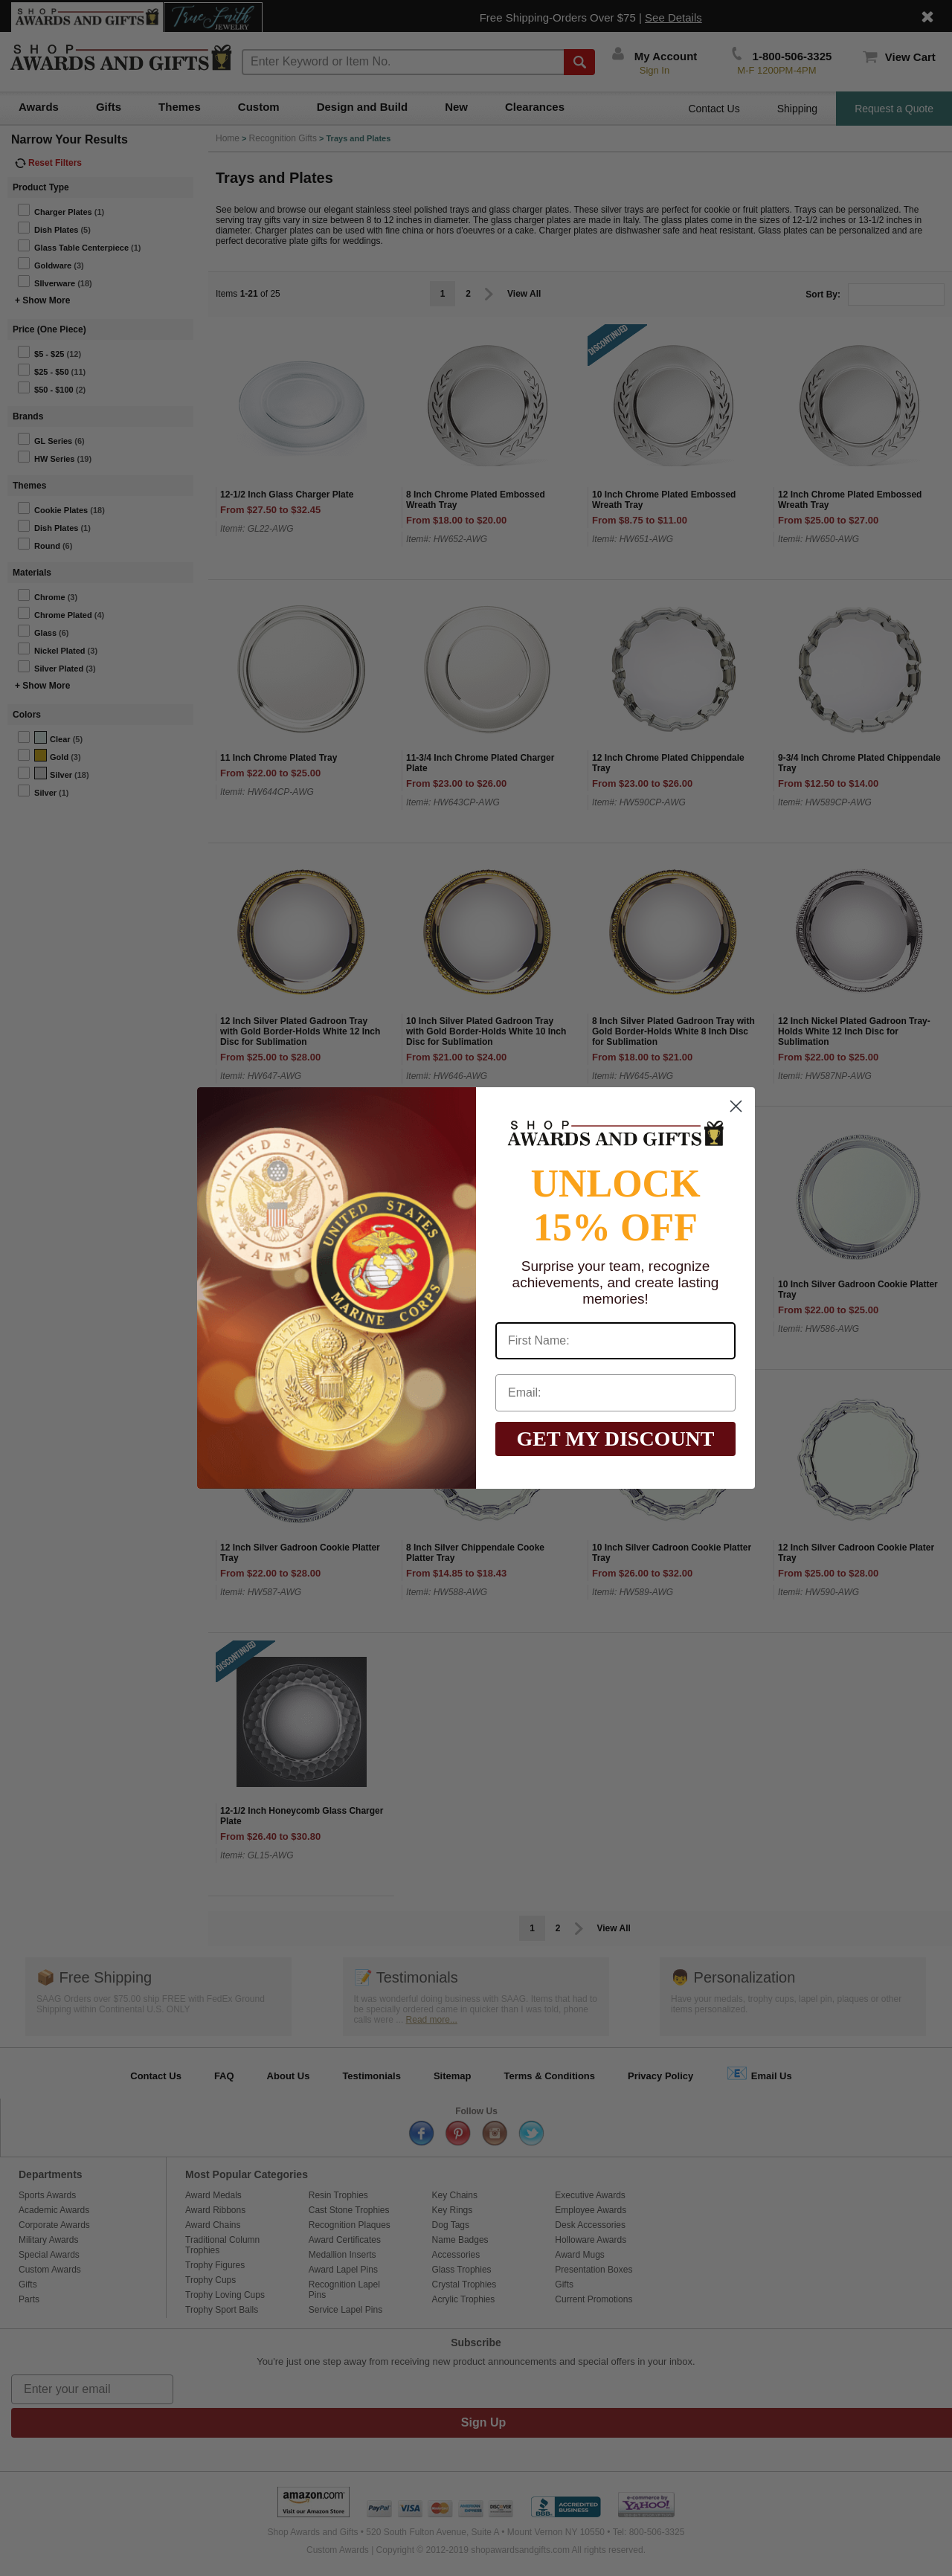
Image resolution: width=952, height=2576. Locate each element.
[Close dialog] (736, 1106)
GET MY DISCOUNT (615, 1438)
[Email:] (615, 1392)
